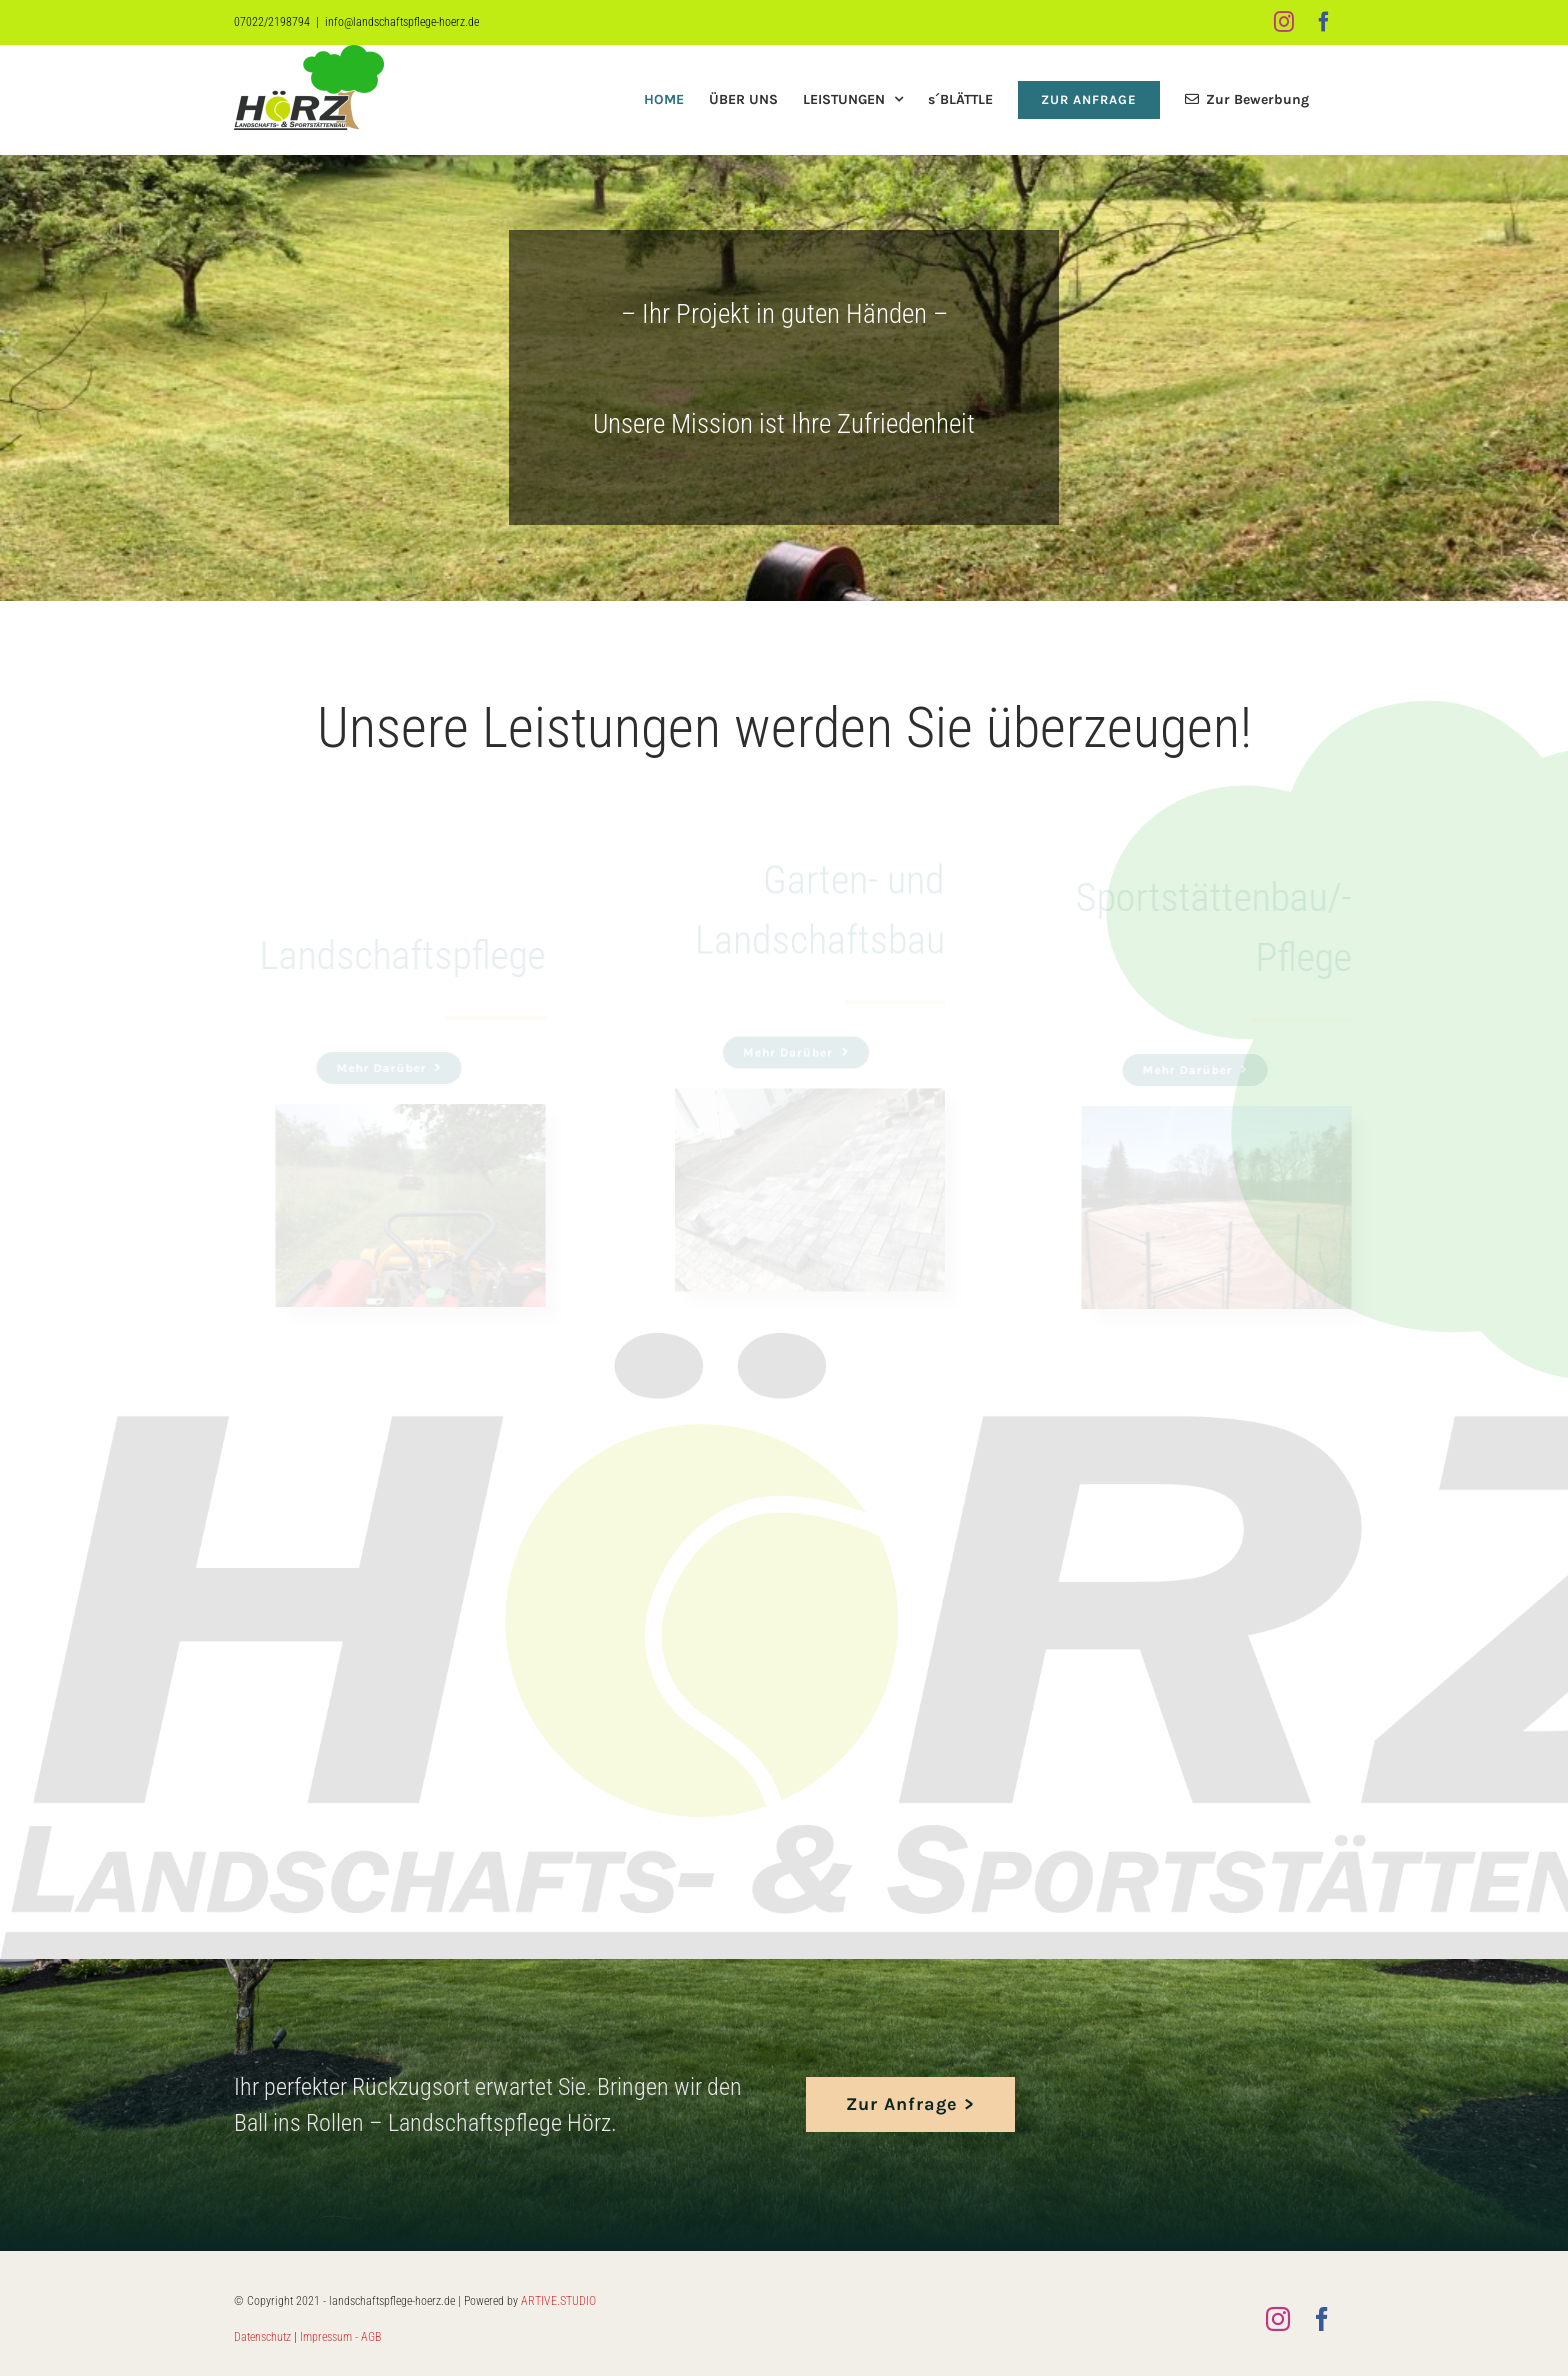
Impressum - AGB (340, 2337)
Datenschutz (262, 2337)
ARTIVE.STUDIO (558, 2301)
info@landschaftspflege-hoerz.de (402, 22)
